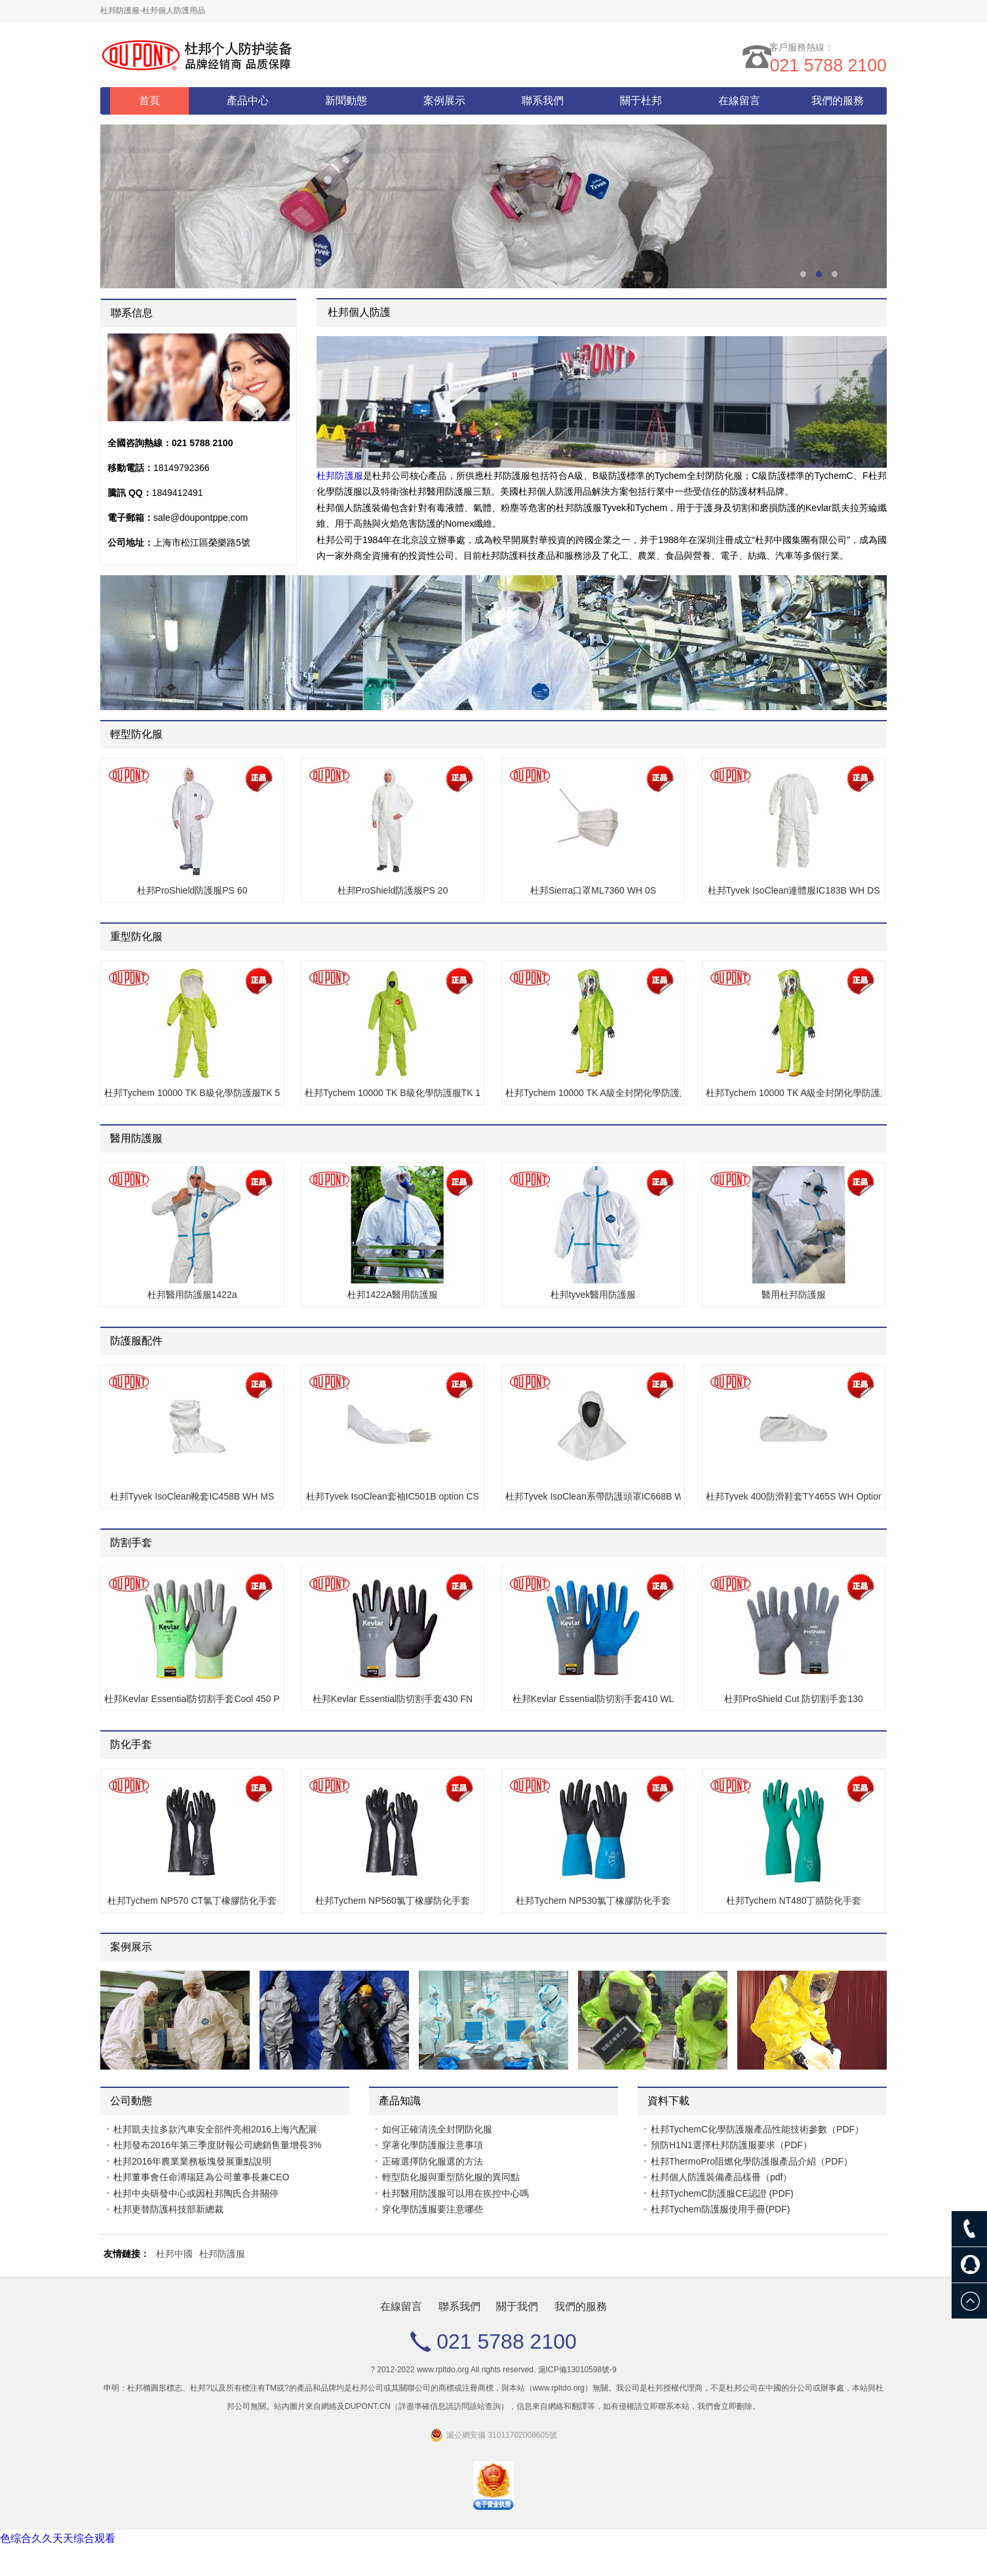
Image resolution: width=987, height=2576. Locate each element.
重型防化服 (136, 936)
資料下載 (668, 2100)
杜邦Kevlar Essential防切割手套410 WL (593, 1699)
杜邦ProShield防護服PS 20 (393, 890)
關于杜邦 (641, 100)
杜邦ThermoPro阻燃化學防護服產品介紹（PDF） (752, 2161)
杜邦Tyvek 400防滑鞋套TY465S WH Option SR (793, 1496)
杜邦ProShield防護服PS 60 (192, 890)
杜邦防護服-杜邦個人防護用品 (152, 10)
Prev (859, 1949)
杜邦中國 (174, 2253)
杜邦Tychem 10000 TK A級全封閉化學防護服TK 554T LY (793, 1093)
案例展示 (444, 100)
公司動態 (131, 2100)
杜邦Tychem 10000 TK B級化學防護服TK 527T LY (192, 1093)
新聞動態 (346, 100)
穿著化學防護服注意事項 (432, 2145)
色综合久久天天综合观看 (57, 2538)
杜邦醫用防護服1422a (192, 1294)
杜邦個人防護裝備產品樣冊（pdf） (721, 2177)
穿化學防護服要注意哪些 (432, 2209)
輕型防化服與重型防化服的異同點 (451, 2177)
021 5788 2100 (825, 67)
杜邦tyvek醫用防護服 (593, 1294)
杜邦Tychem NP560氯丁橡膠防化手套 (392, 1900)
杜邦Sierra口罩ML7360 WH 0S (593, 890)
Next (869, 1949)
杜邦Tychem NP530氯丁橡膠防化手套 (593, 1900)
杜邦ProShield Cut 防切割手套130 (793, 1699)
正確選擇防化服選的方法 (432, 2161)
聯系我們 (543, 100)
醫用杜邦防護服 (794, 1294)
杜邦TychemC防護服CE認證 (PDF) (722, 2193)
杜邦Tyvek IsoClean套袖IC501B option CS (392, 1496)
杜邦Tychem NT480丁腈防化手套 (794, 1900)
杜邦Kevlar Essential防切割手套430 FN (393, 1699)
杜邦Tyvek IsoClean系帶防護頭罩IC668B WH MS (593, 1496)
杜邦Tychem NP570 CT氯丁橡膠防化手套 (192, 1900)
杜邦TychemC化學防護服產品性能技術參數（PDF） (757, 2129)
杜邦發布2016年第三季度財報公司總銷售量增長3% (217, 2145)
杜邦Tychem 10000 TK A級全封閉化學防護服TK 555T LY (593, 1093)
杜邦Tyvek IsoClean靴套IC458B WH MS (192, 1496)
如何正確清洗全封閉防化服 (437, 2129)
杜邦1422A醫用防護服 (392, 1294)
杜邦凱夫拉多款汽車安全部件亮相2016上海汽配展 (215, 2129)
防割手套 (131, 1542)
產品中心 (248, 100)
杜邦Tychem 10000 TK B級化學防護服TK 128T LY (392, 1093)
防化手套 (131, 1744)
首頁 (149, 100)
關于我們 (517, 2306)
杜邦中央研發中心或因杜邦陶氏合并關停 (196, 2193)
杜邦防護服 (340, 475)
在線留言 (739, 100)
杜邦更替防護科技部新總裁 (168, 2209)
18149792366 (181, 468)
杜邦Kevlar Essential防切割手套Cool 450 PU (192, 1699)
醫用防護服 (136, 1138)
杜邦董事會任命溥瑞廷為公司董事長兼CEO (201, 2177)
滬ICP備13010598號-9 (577, 2369)
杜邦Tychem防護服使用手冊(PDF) (720, 2209)
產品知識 (400, 2100)
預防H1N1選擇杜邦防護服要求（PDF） (731, 2145)
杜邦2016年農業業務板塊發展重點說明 (192, 2161)
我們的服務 (837, 100)
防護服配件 (136, 1340)
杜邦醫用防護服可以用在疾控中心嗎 (455, 2193)
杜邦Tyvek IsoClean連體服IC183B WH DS (794, 890)
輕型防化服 (136, 734)
